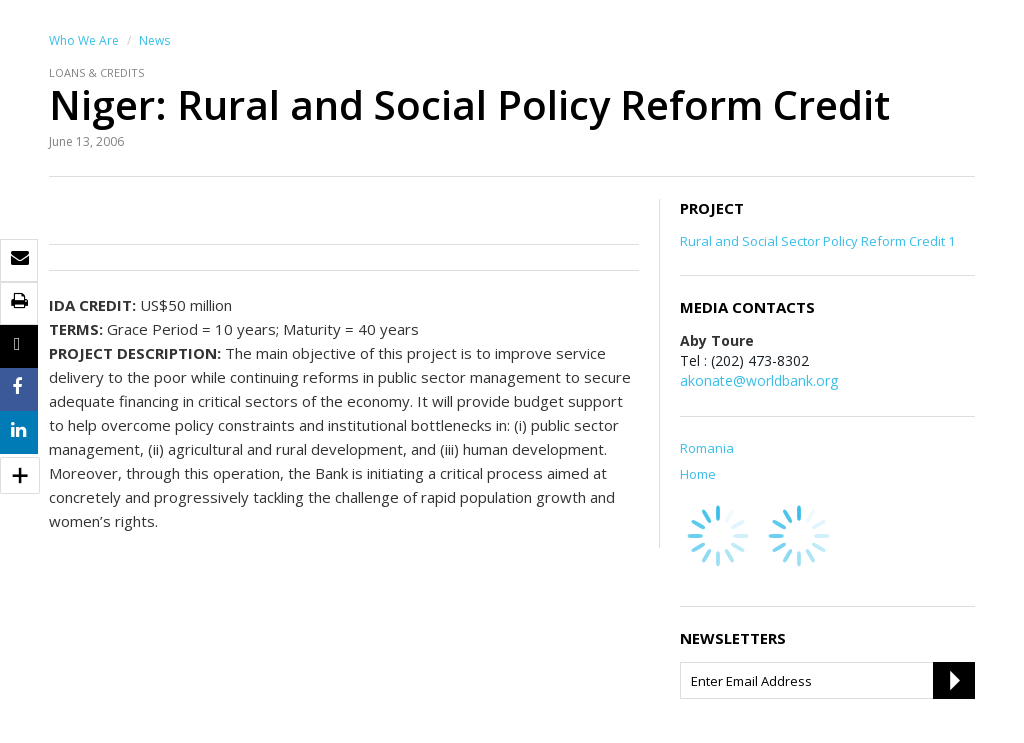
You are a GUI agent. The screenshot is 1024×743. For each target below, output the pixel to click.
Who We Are (84, 40)
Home (698, 474)
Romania (707, 448)
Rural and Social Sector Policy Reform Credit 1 (817, 241)
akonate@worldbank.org (759, 380)
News (154, 40)
